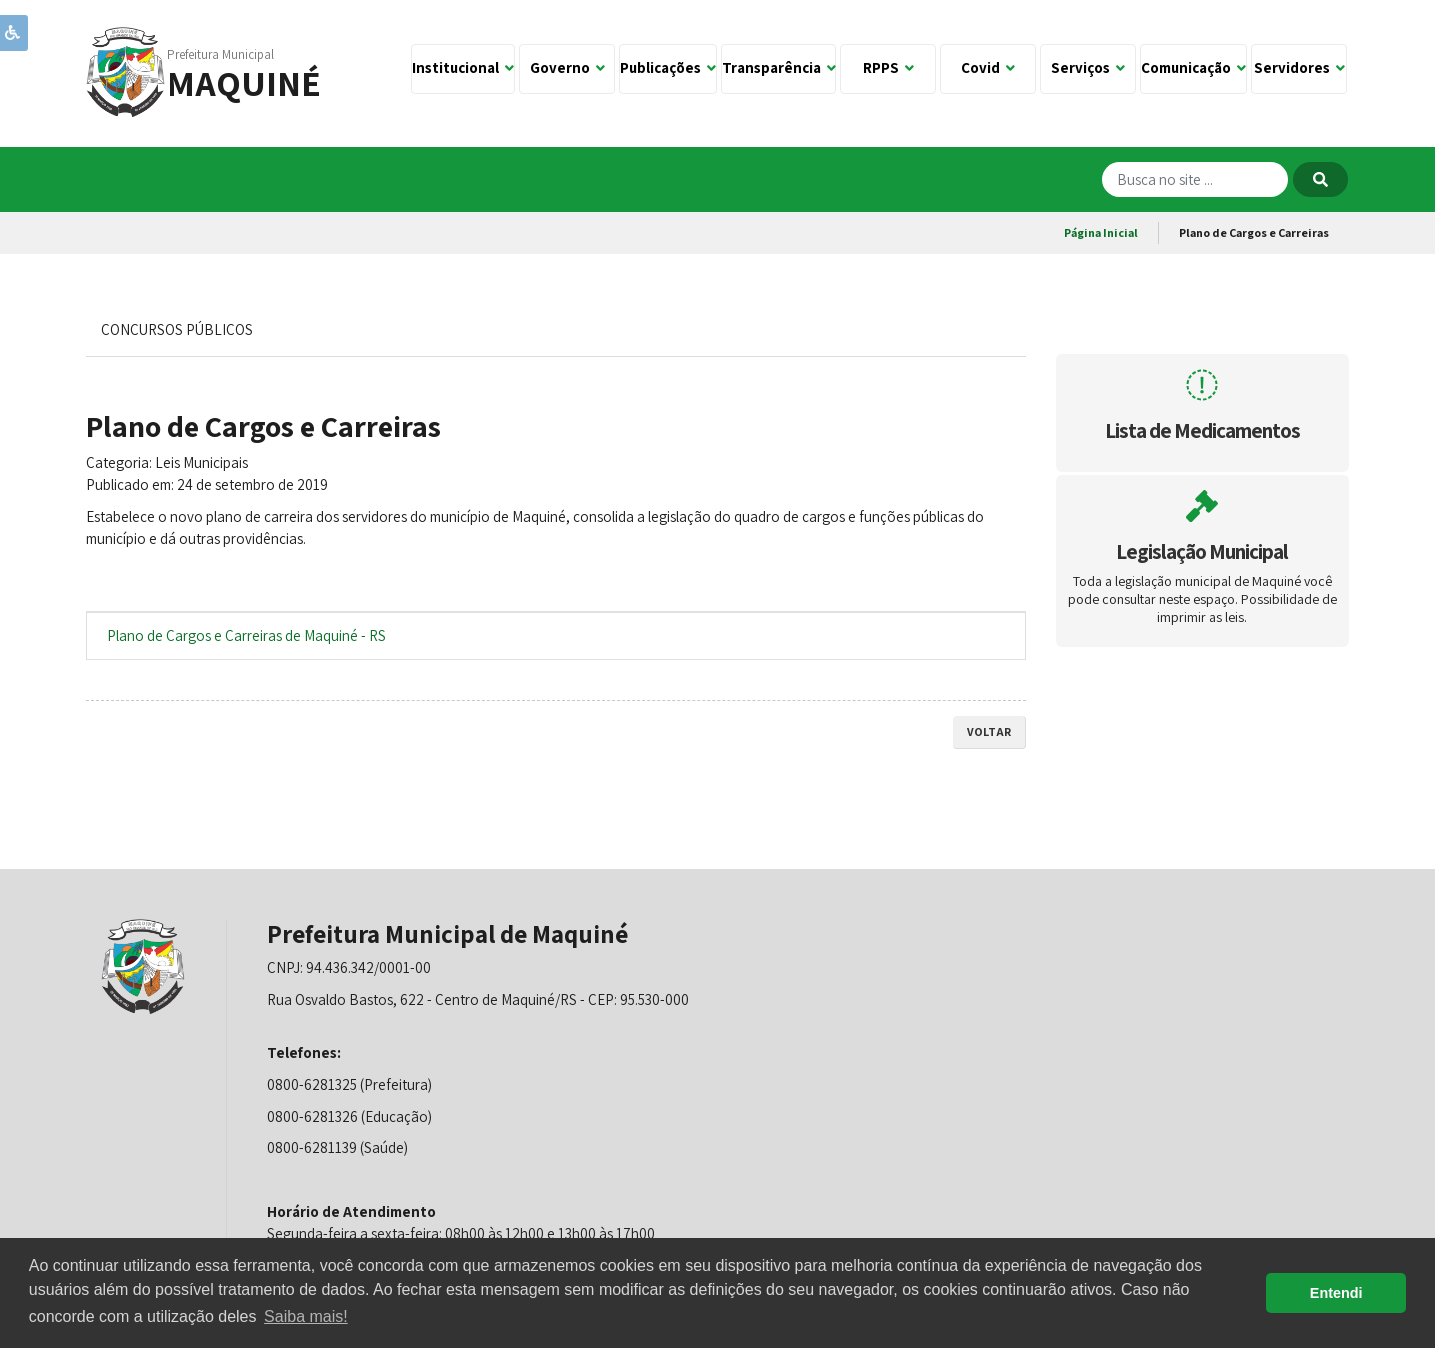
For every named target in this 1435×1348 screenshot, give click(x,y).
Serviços (1088, 67)
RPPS (888, 67)
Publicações (668, 67)
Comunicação (1193, 67)
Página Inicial (1101, 232)
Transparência (779, 67)
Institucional (463, 67)
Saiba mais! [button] (306, 1316)
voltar (989, 731)
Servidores (1299, 67)
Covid (988, 67)
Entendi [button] (1336, 1293)
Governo (567, 67)
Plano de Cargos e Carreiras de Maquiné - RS (246, 635)
